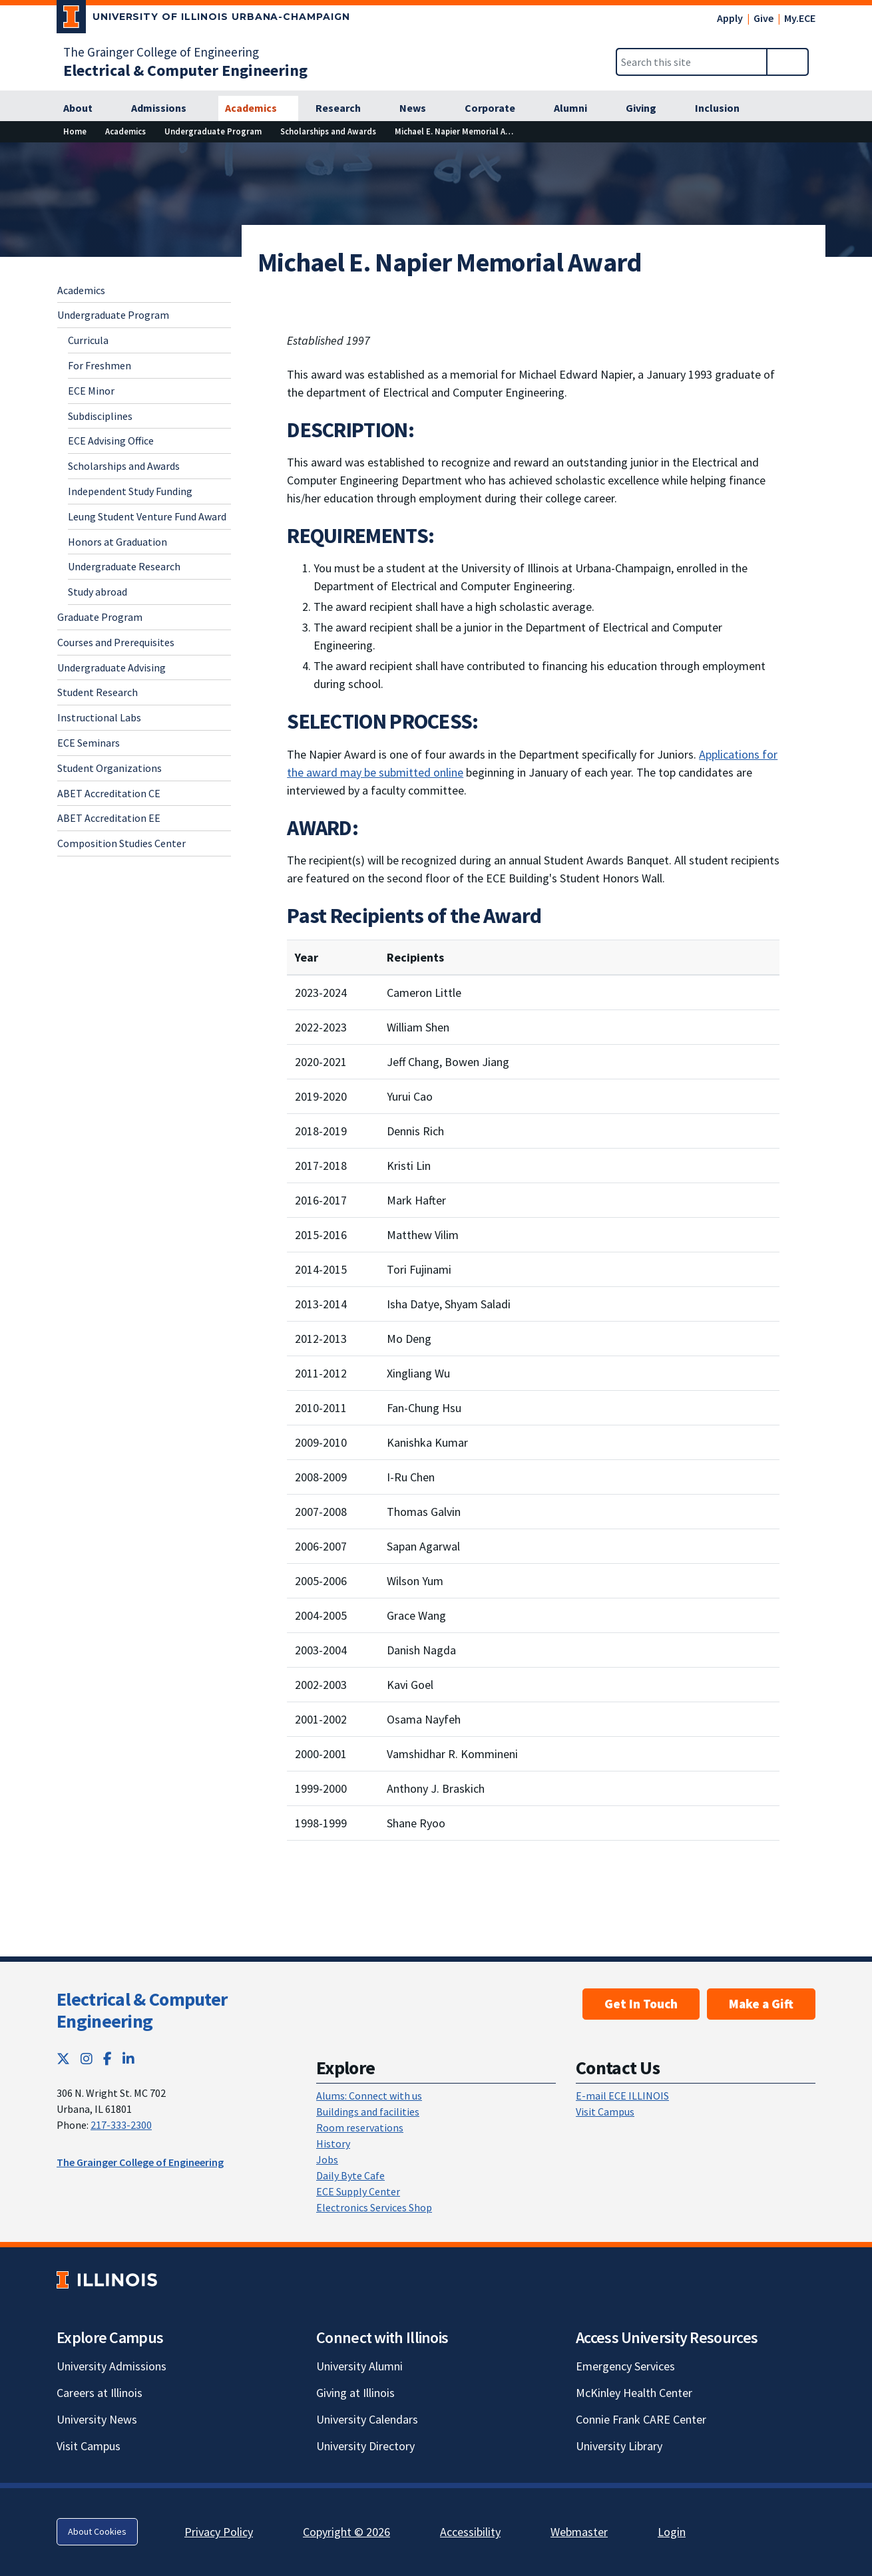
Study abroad (97, 591)
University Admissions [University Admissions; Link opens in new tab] (111, 2366)
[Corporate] (497, 108)
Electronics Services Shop (374, 2207)
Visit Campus (605, 2111)
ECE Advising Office (111, 440)
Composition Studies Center (121, 843)
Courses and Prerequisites (115, 642)
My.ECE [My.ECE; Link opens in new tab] (799, 18)
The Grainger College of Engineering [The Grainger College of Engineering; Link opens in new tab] (161, 52)
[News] (420, 108)
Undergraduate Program (113, 314)
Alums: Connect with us (369, 2095)
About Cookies (97, 2531)
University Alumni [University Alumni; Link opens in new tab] (359, 2366)
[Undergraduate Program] (213, 131)
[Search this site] (691, 62)
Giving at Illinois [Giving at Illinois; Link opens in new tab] (355, 2392)
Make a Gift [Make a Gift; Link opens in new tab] (761, 2004)
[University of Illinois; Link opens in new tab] (107, 2280)
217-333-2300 (121, 2124)
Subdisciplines (100, 416)
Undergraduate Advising (111, 667)
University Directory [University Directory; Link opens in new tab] (365, 2446)
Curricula (88, 340)
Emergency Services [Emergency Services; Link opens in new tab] (625, 2366)
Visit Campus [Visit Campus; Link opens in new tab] (88, 2446)
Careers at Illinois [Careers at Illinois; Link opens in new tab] (99, 2392)
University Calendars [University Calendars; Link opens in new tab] (367, 2419)
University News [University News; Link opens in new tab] (97, 2419)
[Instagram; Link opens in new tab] (87, 2058)
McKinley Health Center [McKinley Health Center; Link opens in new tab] (634, 2392)
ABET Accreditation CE (108, 793)
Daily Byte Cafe (350, 2175)
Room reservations (359, 2127)
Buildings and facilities (367, 2111)
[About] (85, 108)
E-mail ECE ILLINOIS (622, 2095)
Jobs (327, 2159)
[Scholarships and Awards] (328, 131)
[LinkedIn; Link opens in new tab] (128, 2058)
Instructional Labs (99, 717)
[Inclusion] (724, 108)
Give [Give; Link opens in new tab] (763, 18)
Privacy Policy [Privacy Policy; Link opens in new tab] (218, 2531)
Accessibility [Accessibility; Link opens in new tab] (470, 2531)
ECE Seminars (88, 742)
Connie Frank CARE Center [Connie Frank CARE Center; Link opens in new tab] (641, 2419)
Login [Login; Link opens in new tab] (672, 2531)
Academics (81, 290)
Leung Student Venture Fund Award (147, 516)
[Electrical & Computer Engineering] (185, 70)
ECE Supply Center (358, 2191)
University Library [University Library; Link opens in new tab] (619, 2446)
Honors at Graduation (117, 541)
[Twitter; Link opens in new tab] (63, 2058)
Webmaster (579, 2531)
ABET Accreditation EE (108, 818)
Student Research (97, 692)
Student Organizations (109, 768)
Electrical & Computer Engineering (142, 2010)
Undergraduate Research (124, 566)
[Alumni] (577, 108)
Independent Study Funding (130, 491)
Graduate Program (99, 617)
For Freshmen (99, 365)
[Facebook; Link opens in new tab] (107, 2058)
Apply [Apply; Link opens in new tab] (730, 18)
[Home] (75, 131)
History (333, 2143)
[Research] (345, 108)
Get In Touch (641, 2004)
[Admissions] (166, 108)
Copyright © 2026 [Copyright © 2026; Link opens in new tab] (346, 2531)
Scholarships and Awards (124, 465)
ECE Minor (91, 390)
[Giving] (648, 108)
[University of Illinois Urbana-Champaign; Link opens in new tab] (203, 19)
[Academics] (258, 108)
